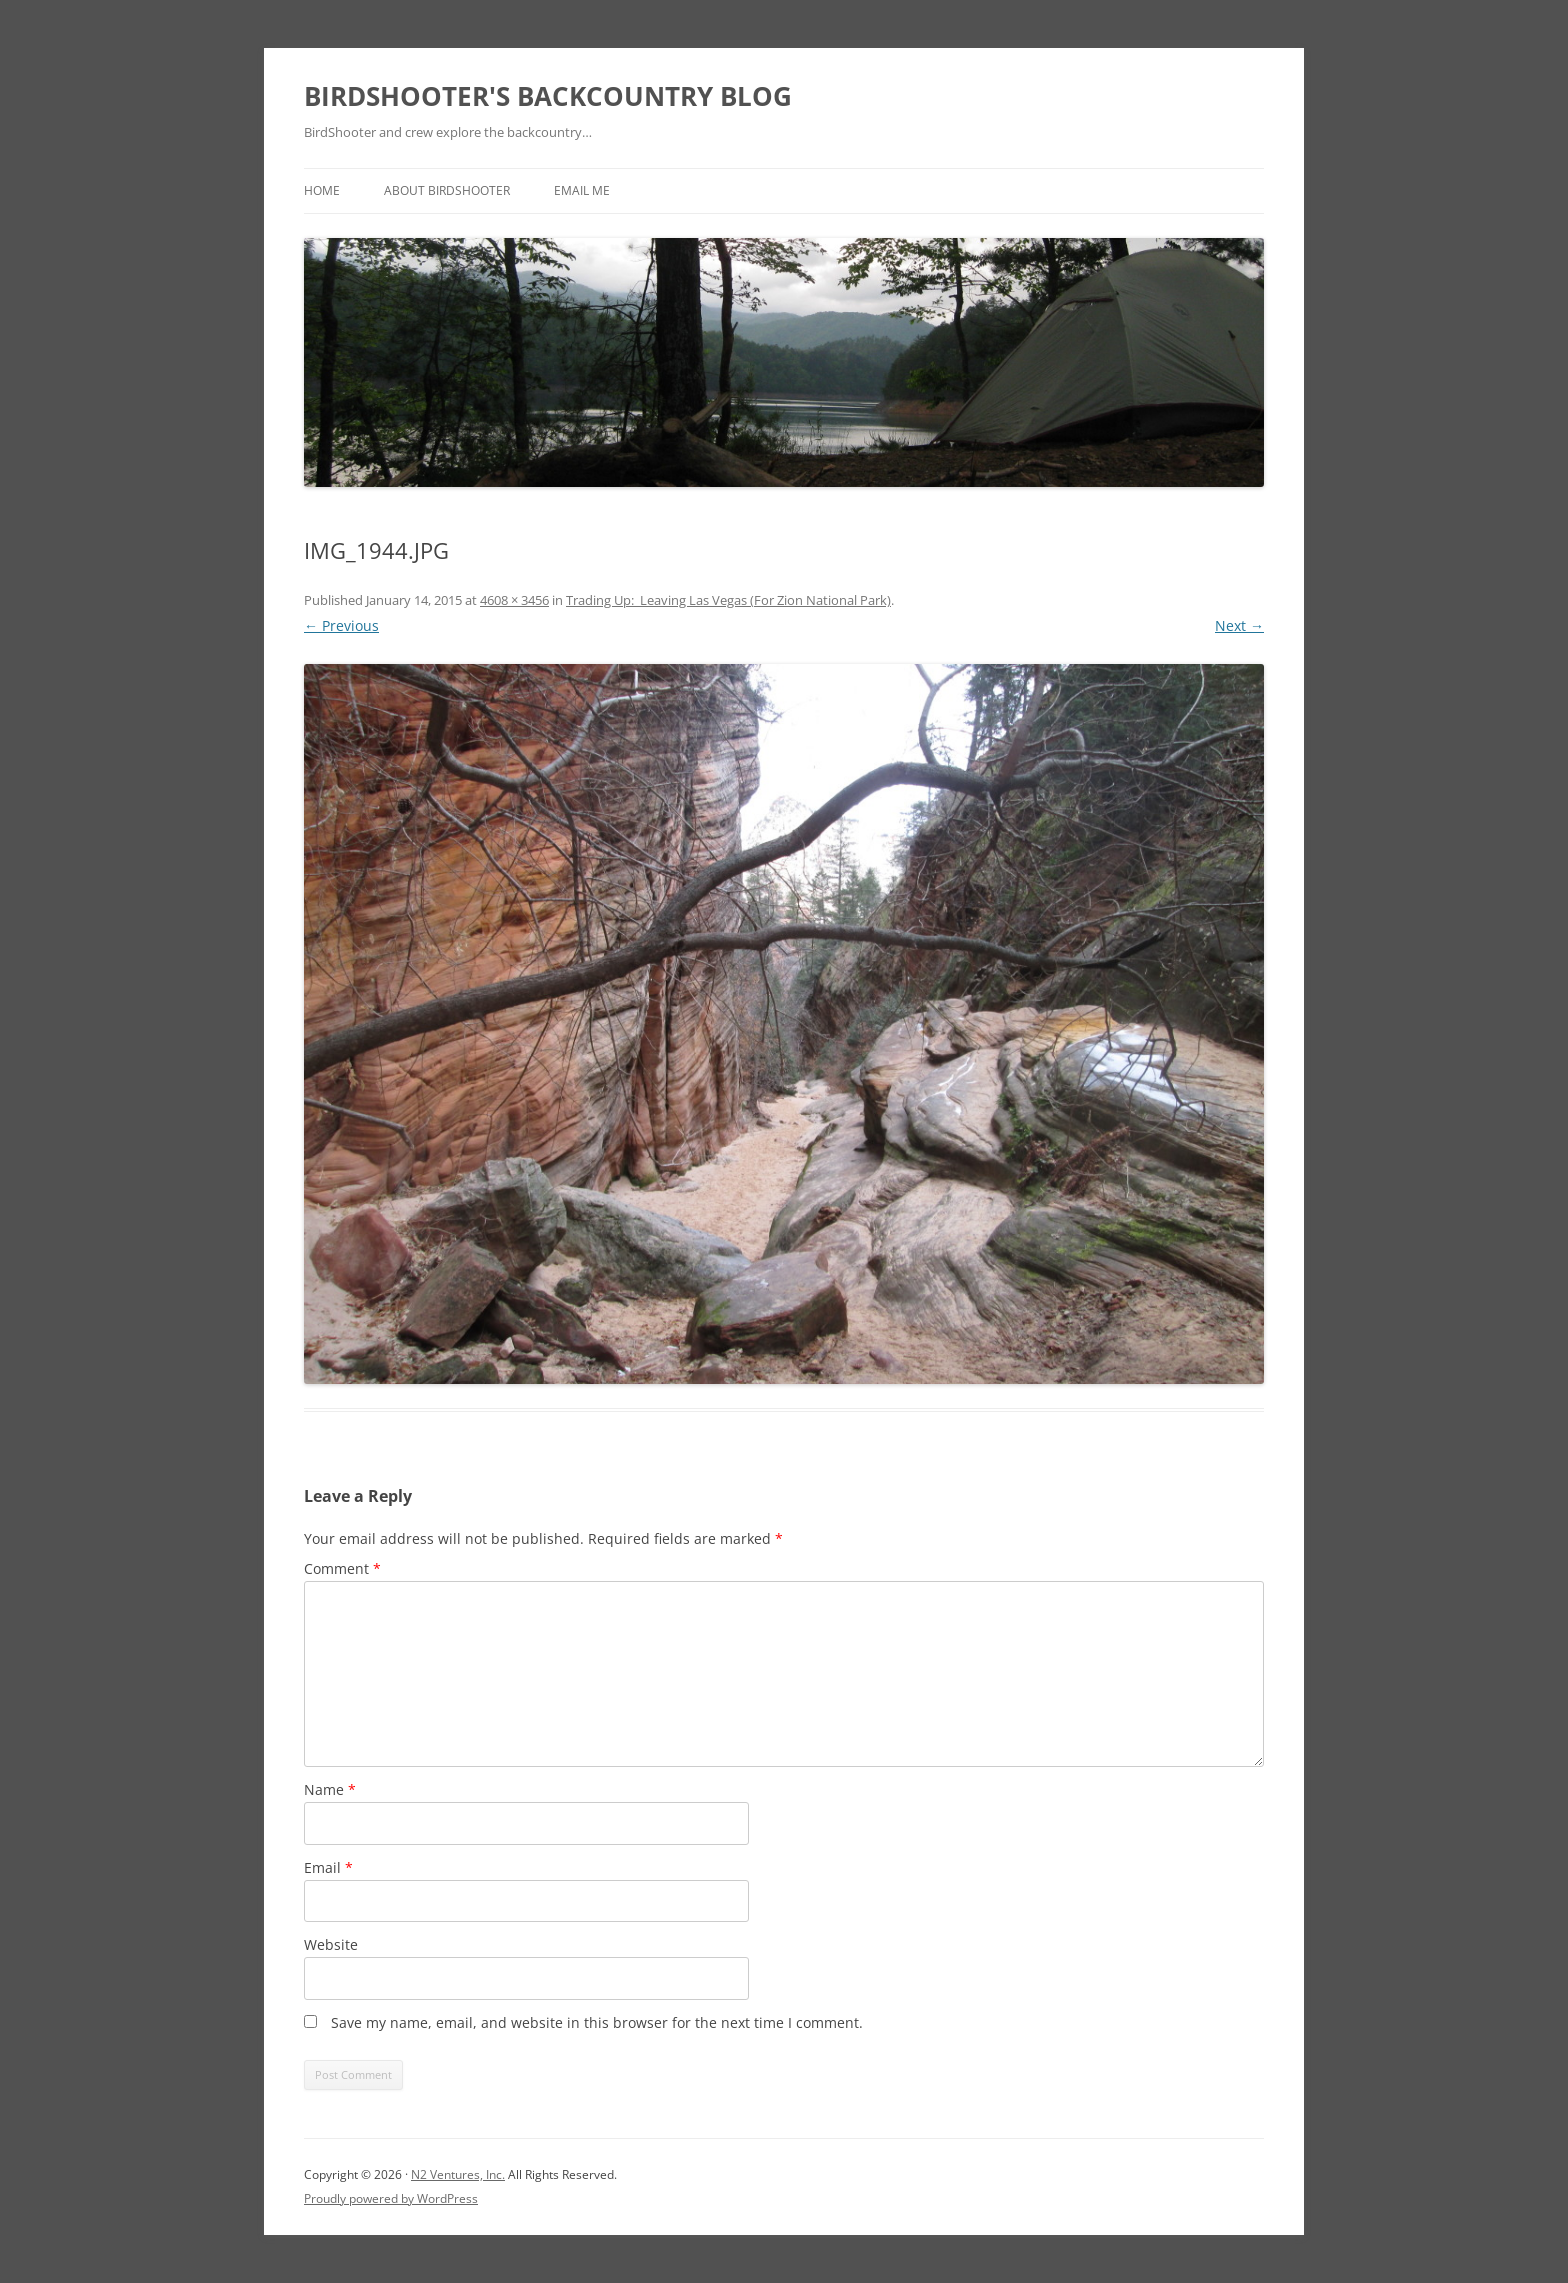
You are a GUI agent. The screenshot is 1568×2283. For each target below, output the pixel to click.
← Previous (341, 625)
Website (331, 1944)
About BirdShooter (447, 190)
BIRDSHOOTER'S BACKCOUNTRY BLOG (548, 96)
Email (328, 1867)
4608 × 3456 (514, 600)
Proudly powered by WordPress (391, 2198)
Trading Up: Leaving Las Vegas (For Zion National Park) (728, 600)
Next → (1239, 625)
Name (330, 1789)
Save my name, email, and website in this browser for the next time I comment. (597, 2022)
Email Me (582, 190)
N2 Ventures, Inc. (458, 2174)
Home (322, 190)
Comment (342, 1568)
